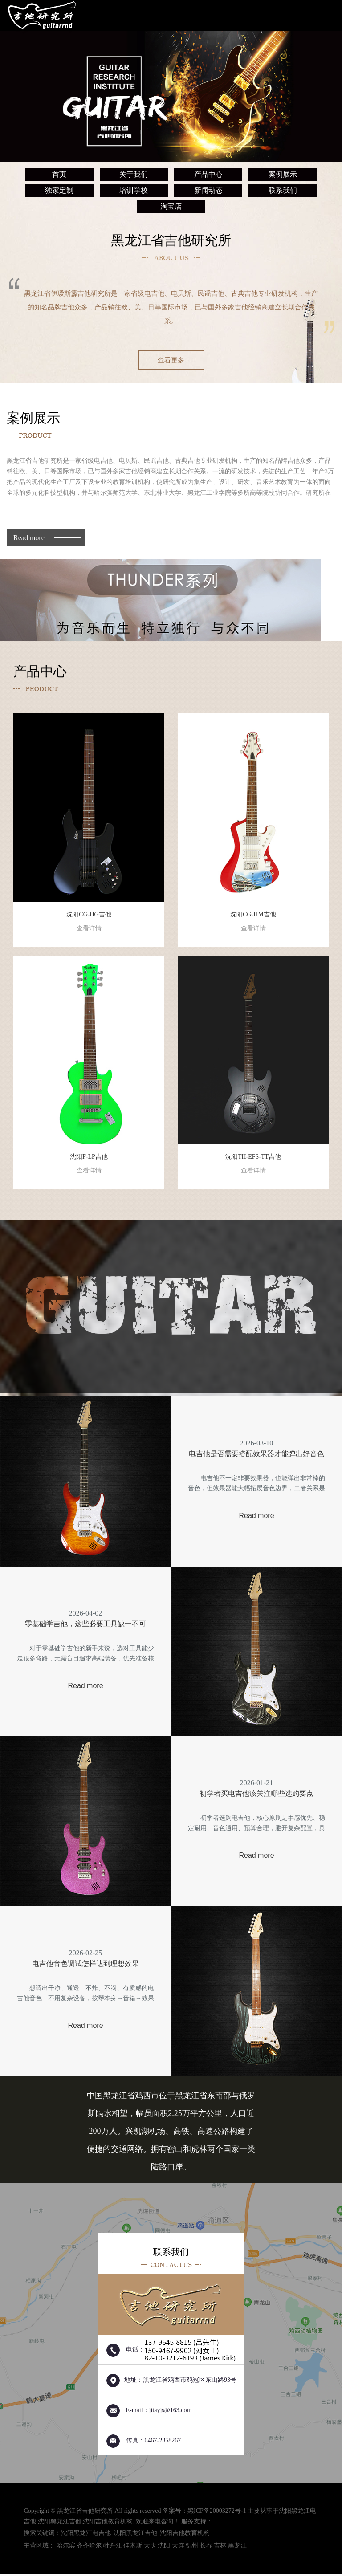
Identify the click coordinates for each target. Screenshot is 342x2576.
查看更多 (171, 360)
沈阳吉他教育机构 (108, 2523)
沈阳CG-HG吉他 (88, 921)
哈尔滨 (66, 2547)
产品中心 (208, 174)
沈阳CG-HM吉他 (253, 921)
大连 (178, 2547)
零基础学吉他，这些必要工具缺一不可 (85, 1625)
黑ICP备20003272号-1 (216, 2512)
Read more (29, 537)
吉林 (220, 2547)
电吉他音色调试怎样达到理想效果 (85, 1965)
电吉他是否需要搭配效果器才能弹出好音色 (256, 1455)
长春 (206, 2547)
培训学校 (133, 190)
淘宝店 (171, 206)
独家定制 (59, 190)
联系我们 (283, 190)
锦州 (192, 2547)
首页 (59, 174)
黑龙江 (237, 2547)
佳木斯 (132, 2547)
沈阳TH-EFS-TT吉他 (253, 1164)
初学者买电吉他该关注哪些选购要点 (257, 1795)
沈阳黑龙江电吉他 (86, 2534)
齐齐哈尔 (89, 2547)
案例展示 (283, 174)
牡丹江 (112, 2547)
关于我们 (133, 174)
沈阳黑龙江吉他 (59, 2523)
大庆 (150, 2547)
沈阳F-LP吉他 (88, 1164)
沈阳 (164, 2547)
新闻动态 (208, 190)
